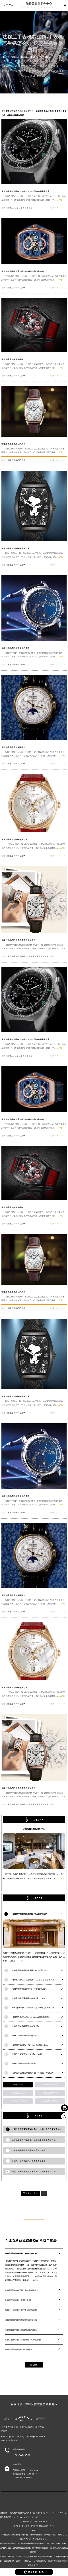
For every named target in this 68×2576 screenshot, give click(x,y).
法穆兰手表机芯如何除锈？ (13, 747)
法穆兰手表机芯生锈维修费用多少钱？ (18, 940)
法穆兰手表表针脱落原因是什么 (19, 2350)
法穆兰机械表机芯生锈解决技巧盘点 (21, 2330)
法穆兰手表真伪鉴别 (18, 2101)
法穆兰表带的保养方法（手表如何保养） (30, 1989)
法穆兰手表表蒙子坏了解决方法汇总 (21, 2253)
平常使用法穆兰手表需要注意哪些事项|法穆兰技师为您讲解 (38, 2008)
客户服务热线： (34, 2522)
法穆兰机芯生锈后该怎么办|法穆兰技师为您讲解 (22, 271)
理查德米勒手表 (50, 2084)
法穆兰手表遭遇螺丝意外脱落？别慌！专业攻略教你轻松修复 (39, 2073)
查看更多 (34, 2365)
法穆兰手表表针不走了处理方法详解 (21, 2310)
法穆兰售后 (18, 2084)
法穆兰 (10, 208)
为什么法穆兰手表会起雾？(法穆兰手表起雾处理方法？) (36, 1980)
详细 (60, 200)
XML (34, 2530)
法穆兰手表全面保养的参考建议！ (27, 2036)
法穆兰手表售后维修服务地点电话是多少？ (31, 1970)
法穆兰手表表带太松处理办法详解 (27, 2054)
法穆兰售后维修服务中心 (22, 111)
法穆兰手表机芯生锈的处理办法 (15, 549)
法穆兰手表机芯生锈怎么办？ (14, 840)
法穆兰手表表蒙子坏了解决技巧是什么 (22, 2290)
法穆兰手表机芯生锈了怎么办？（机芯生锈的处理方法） (26, 191)
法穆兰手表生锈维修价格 (38, 956)
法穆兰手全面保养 (50, 2101)
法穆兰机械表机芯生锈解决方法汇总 (21, 2320)
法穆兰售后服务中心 (39, 3)
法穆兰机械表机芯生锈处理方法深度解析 (23, 2340)
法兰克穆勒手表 (50, 2093)
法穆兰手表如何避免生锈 (12, 359)
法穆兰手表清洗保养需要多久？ (26, 2063)
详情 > (22, 1961)
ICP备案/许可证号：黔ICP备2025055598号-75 (34, 2526)
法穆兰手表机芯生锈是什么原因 (15, 648)
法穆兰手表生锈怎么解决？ (13, 444)
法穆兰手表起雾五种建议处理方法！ (28, 2026)
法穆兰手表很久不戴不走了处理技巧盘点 (30, 2045)
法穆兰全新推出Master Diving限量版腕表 (30, 2017)
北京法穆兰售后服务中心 (34, 1829)
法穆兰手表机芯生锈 (24, 208)
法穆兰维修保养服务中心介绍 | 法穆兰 (29, 1998)
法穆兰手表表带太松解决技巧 (18, 2300)
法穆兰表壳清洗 (18, 2093)
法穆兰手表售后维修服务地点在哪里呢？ (30, 1914)
